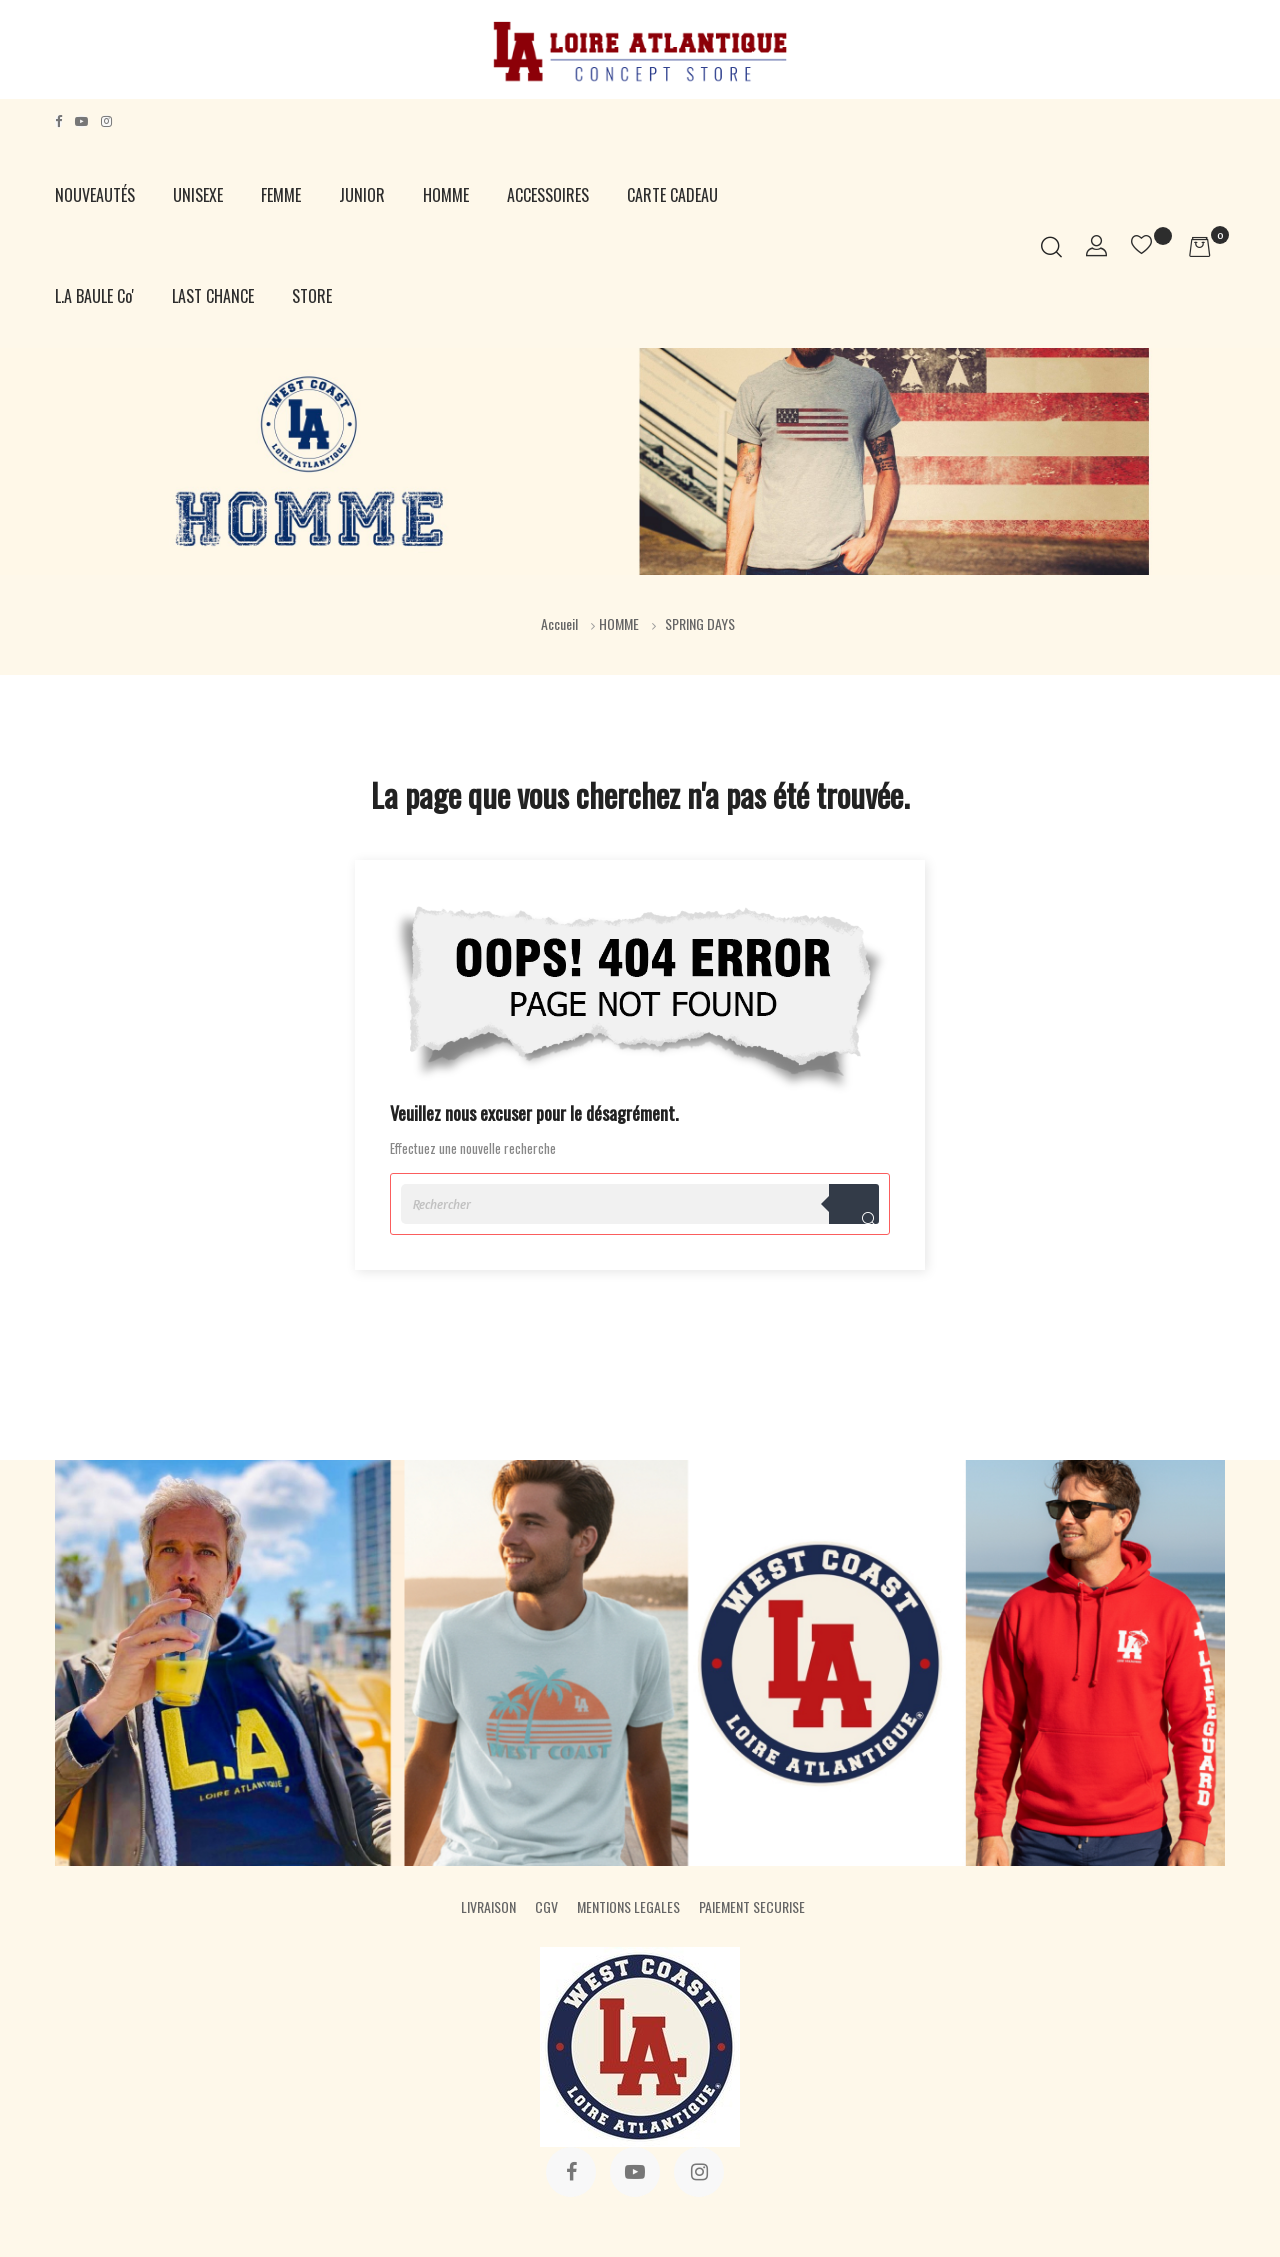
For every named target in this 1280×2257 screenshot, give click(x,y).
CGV (546, 1906)
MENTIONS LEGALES (628, 1906)
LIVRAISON (488, 1906)
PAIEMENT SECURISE (752, 1906)
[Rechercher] (640, 1204)
